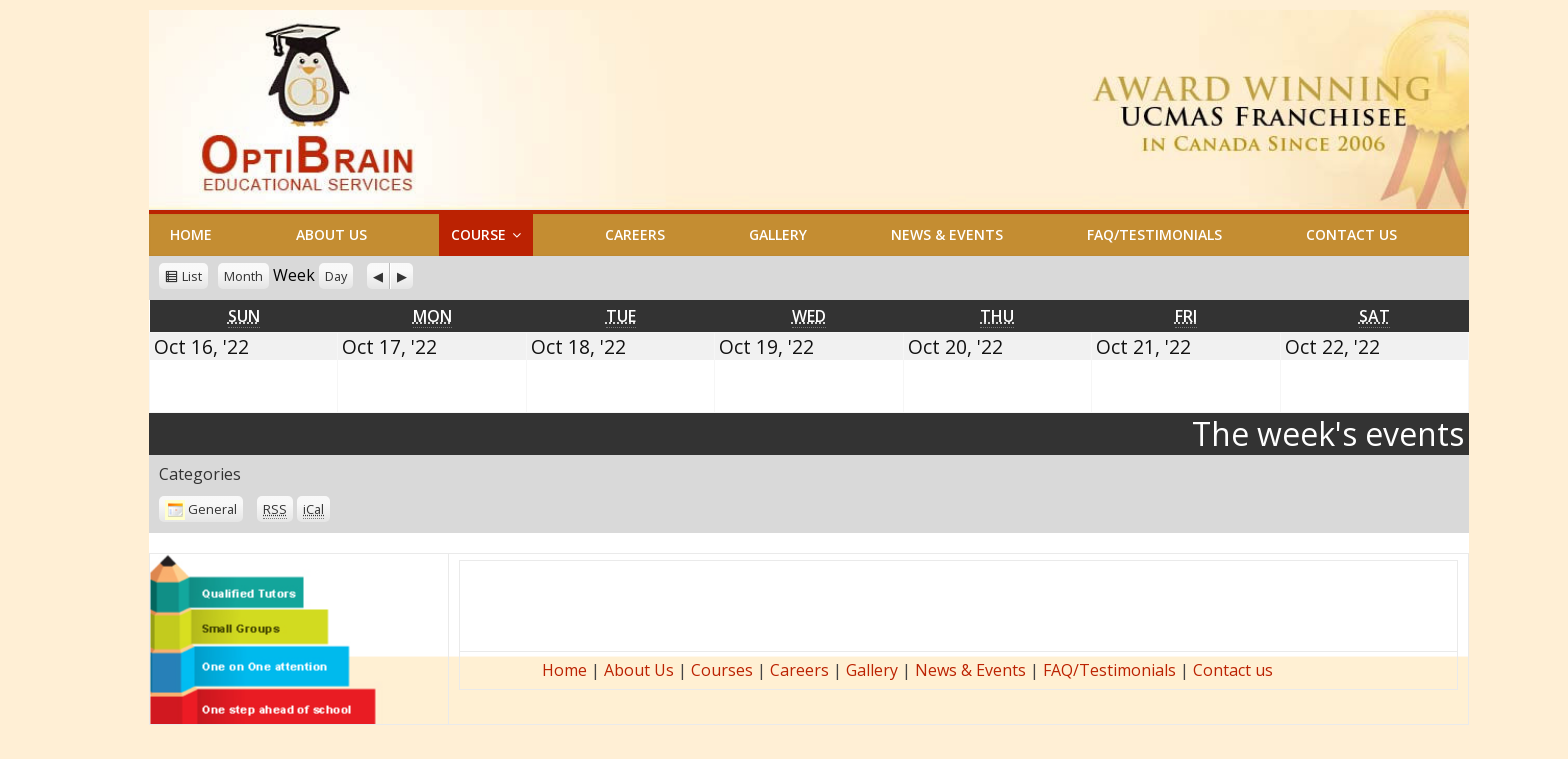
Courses (722, 670)
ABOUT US (331, 234)
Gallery (872, 670)
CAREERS (635, 234)
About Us (639, 670)
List (192, 276)
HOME (191, 234)
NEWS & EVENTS (947, 234)
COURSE (478, 234)
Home (564, 670)
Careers (799, 670)
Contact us (1233, 670)
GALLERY (778, 234)
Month (243, 276)
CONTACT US (1351, 234)
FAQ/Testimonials (1109, 670)
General (201, 509)
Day (336, 276)
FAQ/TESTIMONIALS (1154, 234)
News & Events (970, 670)
